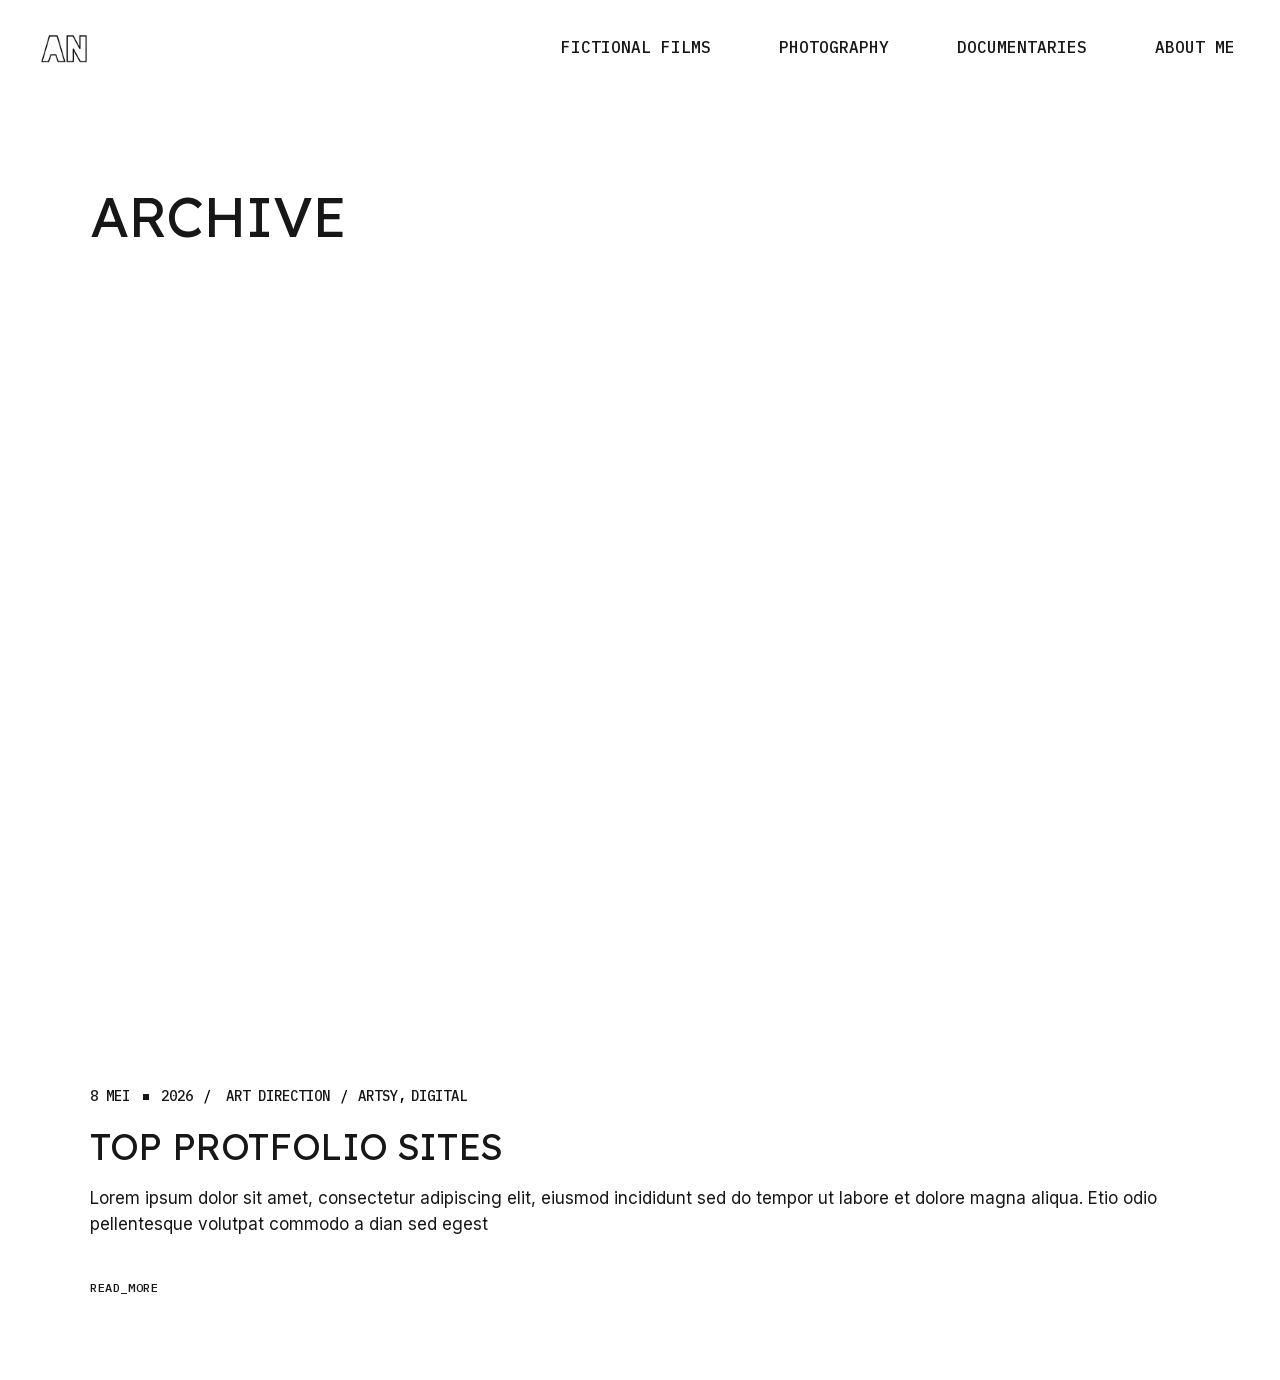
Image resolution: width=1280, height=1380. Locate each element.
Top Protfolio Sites (296, 1146)
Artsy (378, 1096)
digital (439, 1096)
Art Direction (278, 1096)
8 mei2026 (141, 1096)
